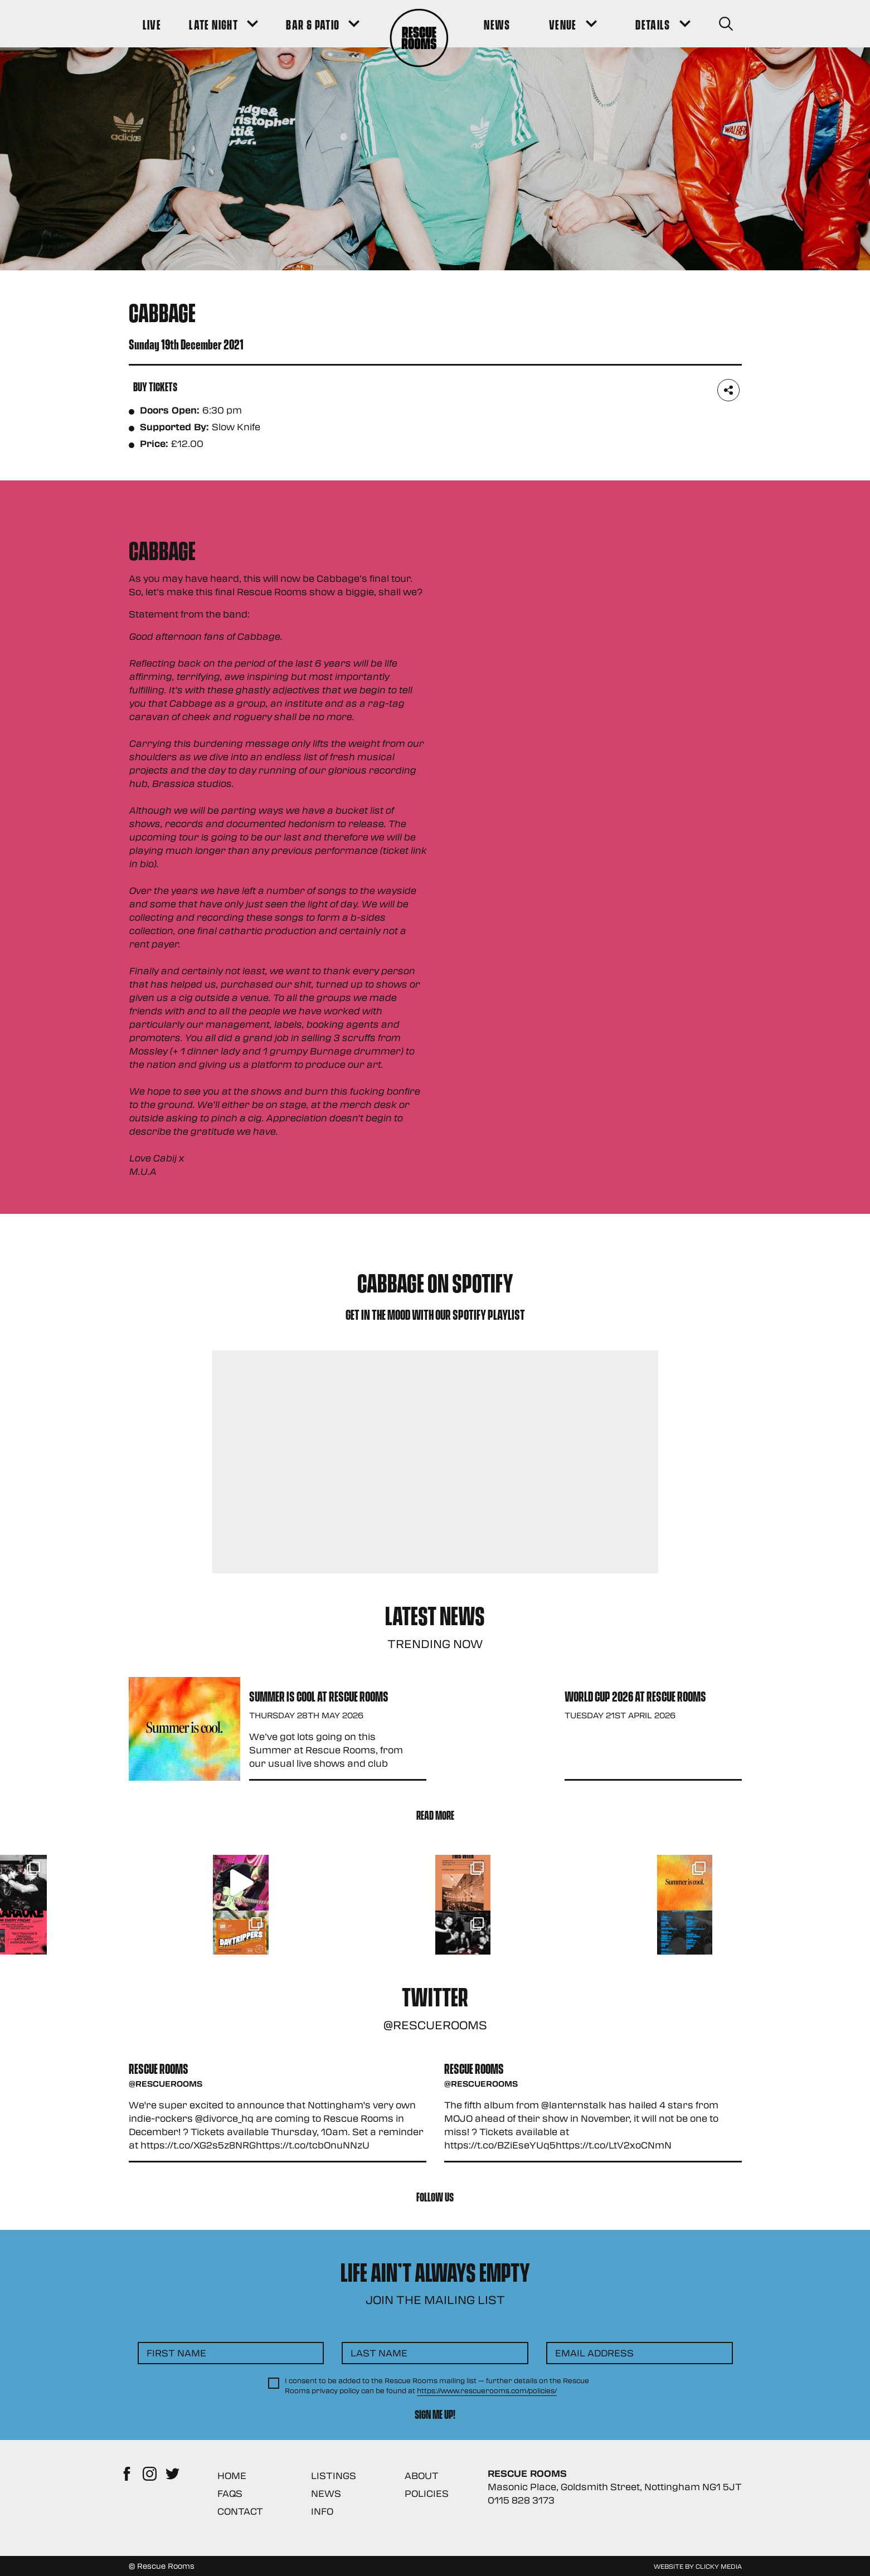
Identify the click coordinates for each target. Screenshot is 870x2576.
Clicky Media (719, 2566)
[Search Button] (726, 23)
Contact (240, 2511)
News (326, 2493)
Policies (427, 2493)
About (422, 2475)
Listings (333, 2475)
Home (231, 2475)
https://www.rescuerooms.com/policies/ (487, 2390)
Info (322, 2511)
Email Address (594, 2352)
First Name (176, 2352)
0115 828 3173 (521, 2500)
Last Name (379, 2352)
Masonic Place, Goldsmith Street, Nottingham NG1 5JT (615, 2486)
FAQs (229, 2493)
